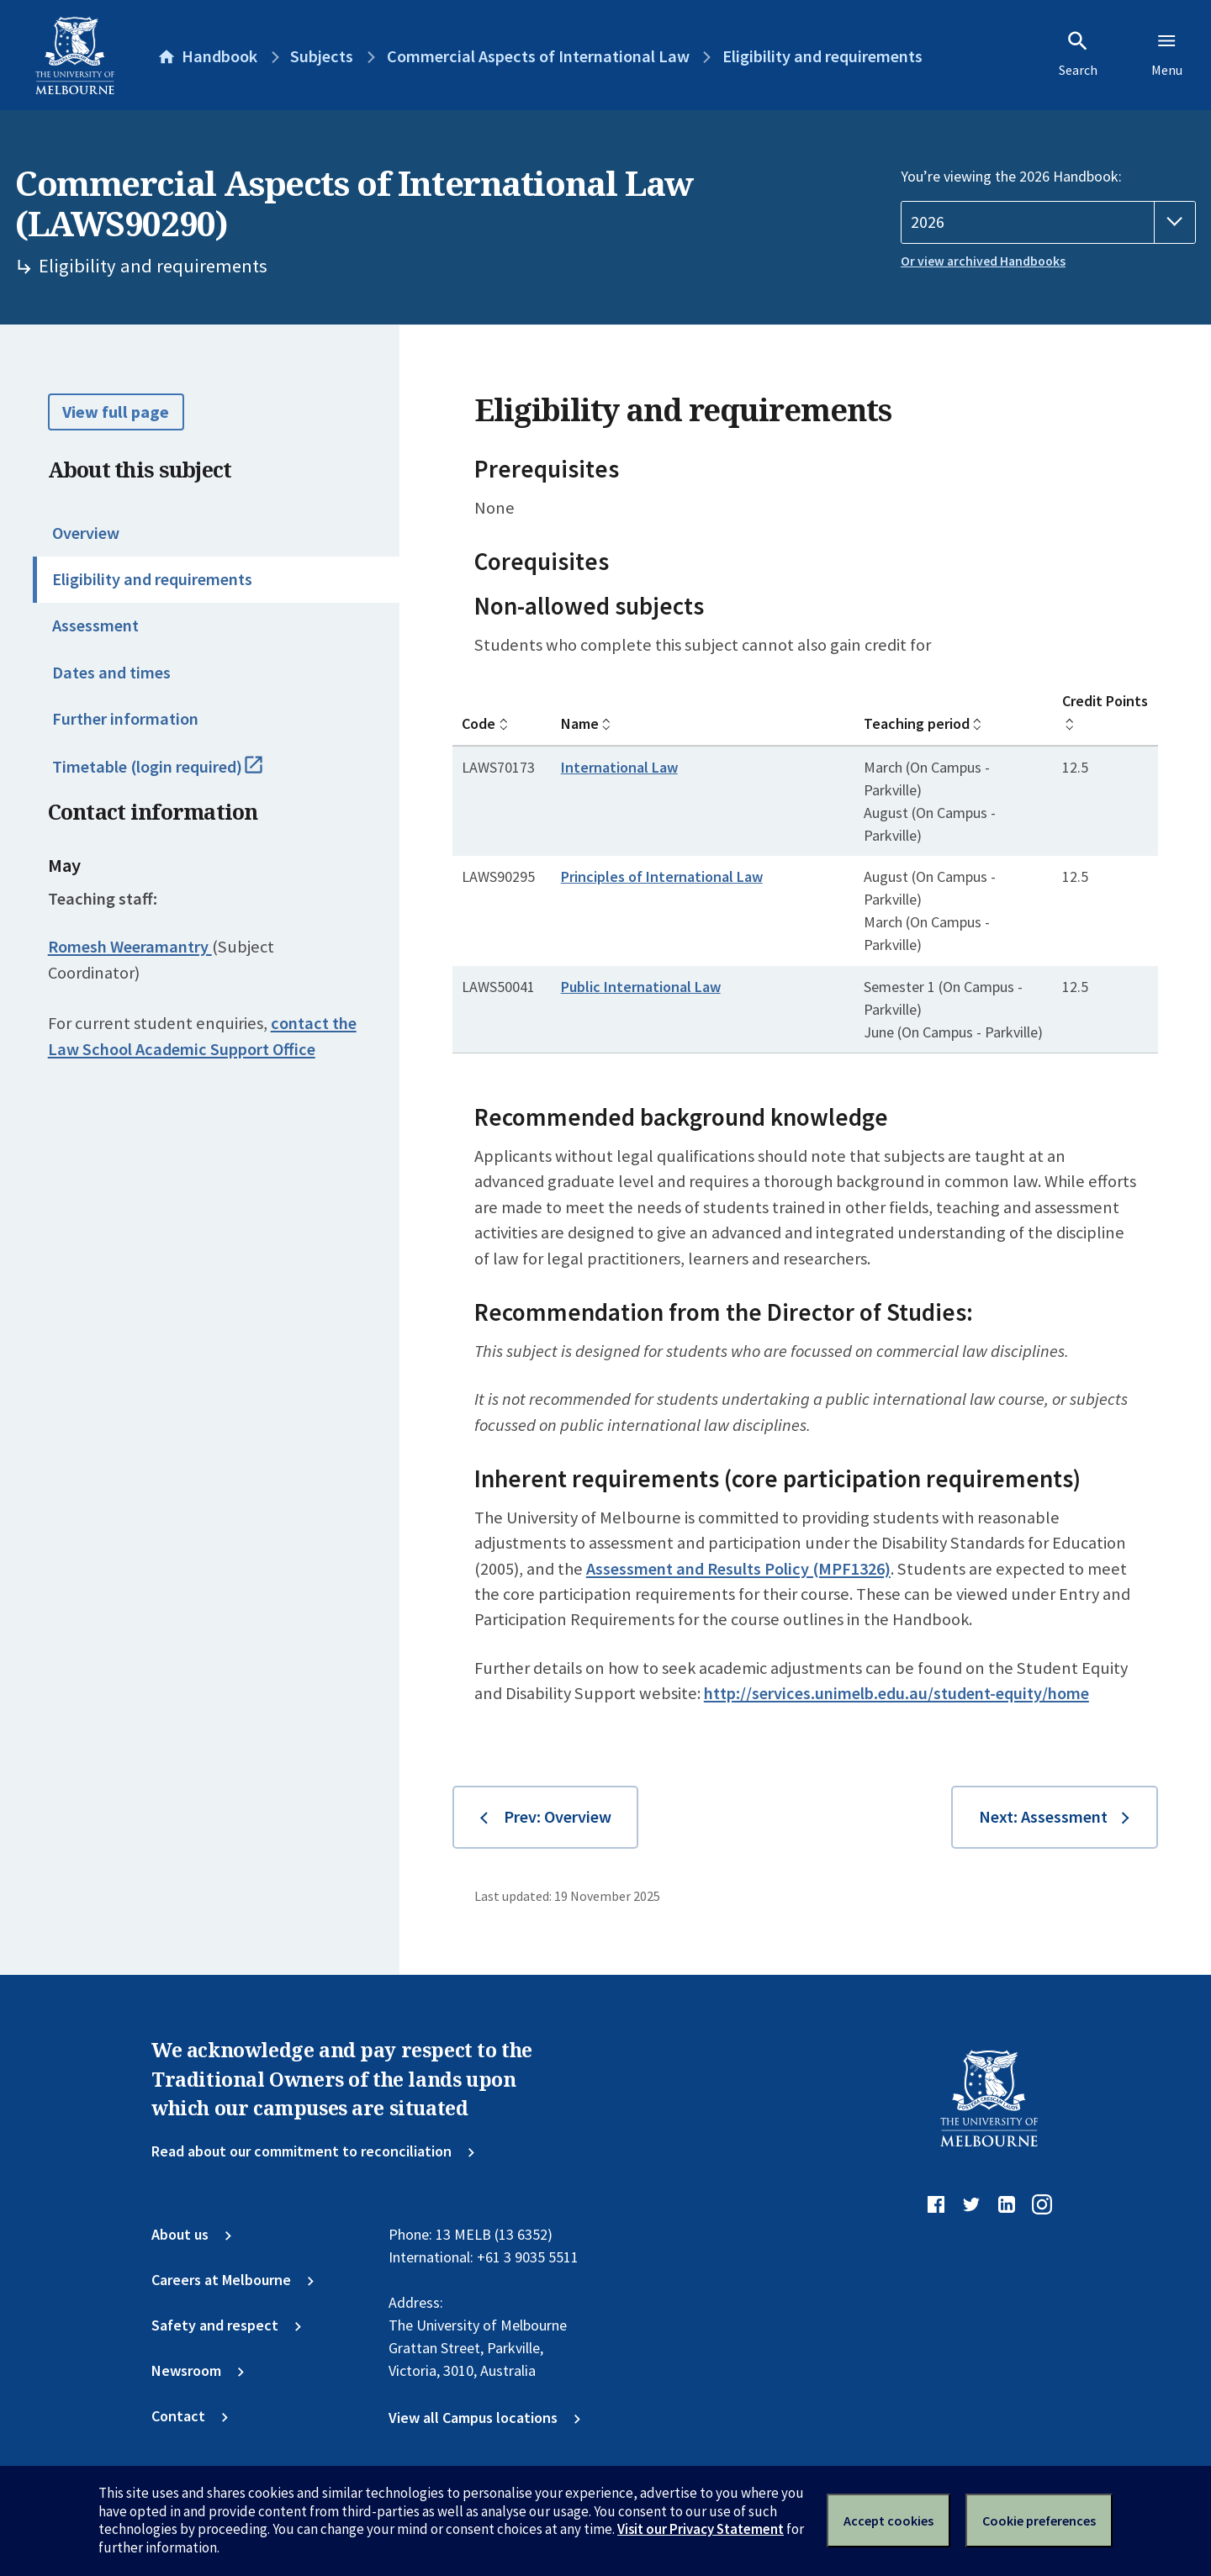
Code (478, 723)
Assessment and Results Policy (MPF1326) (738, 1569)
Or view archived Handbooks (983, 261)
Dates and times (111, 673)
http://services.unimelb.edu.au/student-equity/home (896, 1693)
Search (1078, 53)
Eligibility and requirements (152, 579)
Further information (125, 719)
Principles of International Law (662, 876)
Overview (85, 533)
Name (580, 723)
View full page (115, 412)
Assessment (95, 625)
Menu (1166, 53)
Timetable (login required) (178, 774)
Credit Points (1105, 700)
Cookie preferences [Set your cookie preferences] (1039, 2520)
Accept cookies (888, 2520)
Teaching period (917, 723)
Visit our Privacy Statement (700, 2529)
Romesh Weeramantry (130, 947)
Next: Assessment (1043, 1817)
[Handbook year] (1048, 222)
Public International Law (641, 986)
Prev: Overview (557, 1817)
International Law (619, 767)
